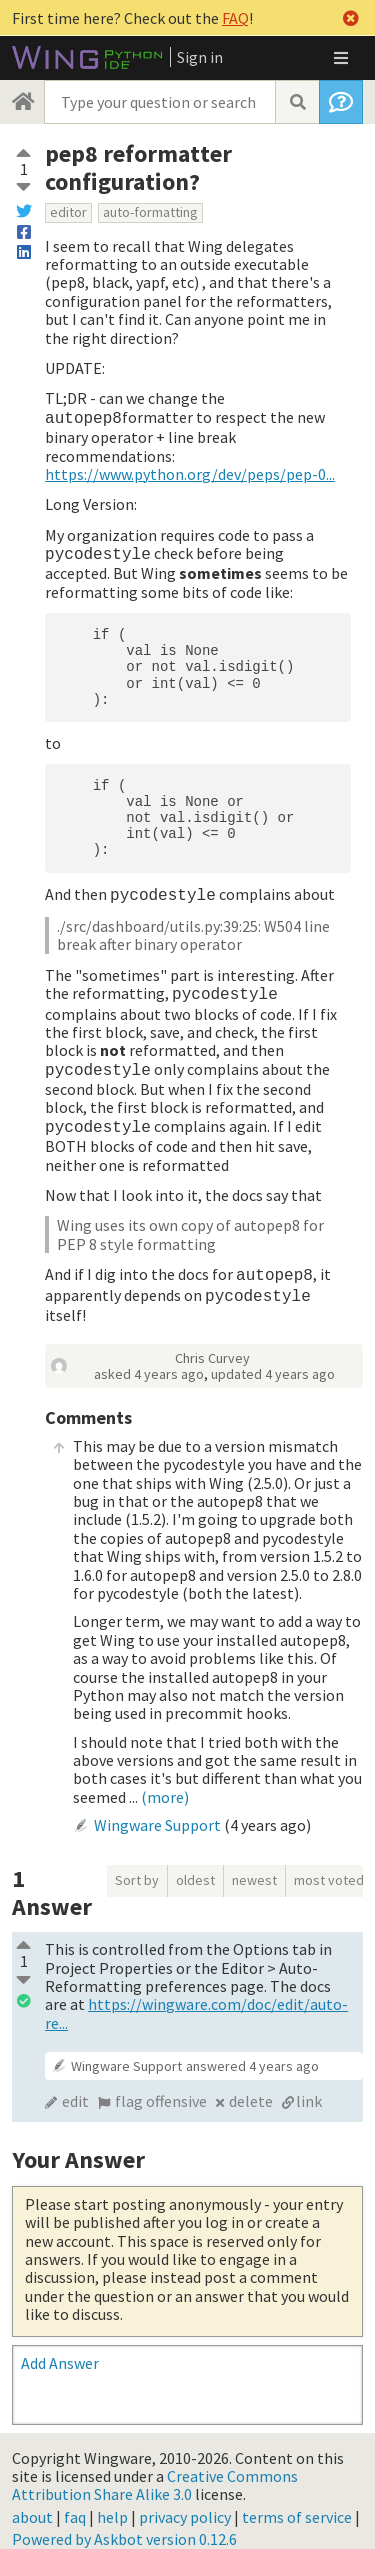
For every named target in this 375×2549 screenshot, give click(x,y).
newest (254, 1864)
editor (68, 212)
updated (273, 1358)
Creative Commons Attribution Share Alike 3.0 (155, 2469)
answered (252, 2050)
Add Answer (60, 2347)
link (309, 2085)
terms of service (297, 2501)
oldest (195, 1864)
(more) (165, 1781)
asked (149, 1358)
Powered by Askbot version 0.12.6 (124, 2523)
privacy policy (185, 2501)
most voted (329, 1864)
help (112, 2501)
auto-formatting (150, 212)
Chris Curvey (212, 1342)
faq (75, 2501)
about (32, 2501)
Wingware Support (157, 1809)
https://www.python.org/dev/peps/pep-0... (190, 472)
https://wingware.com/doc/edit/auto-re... (196, 1997)
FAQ (235, 18)
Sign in (200, 57)
